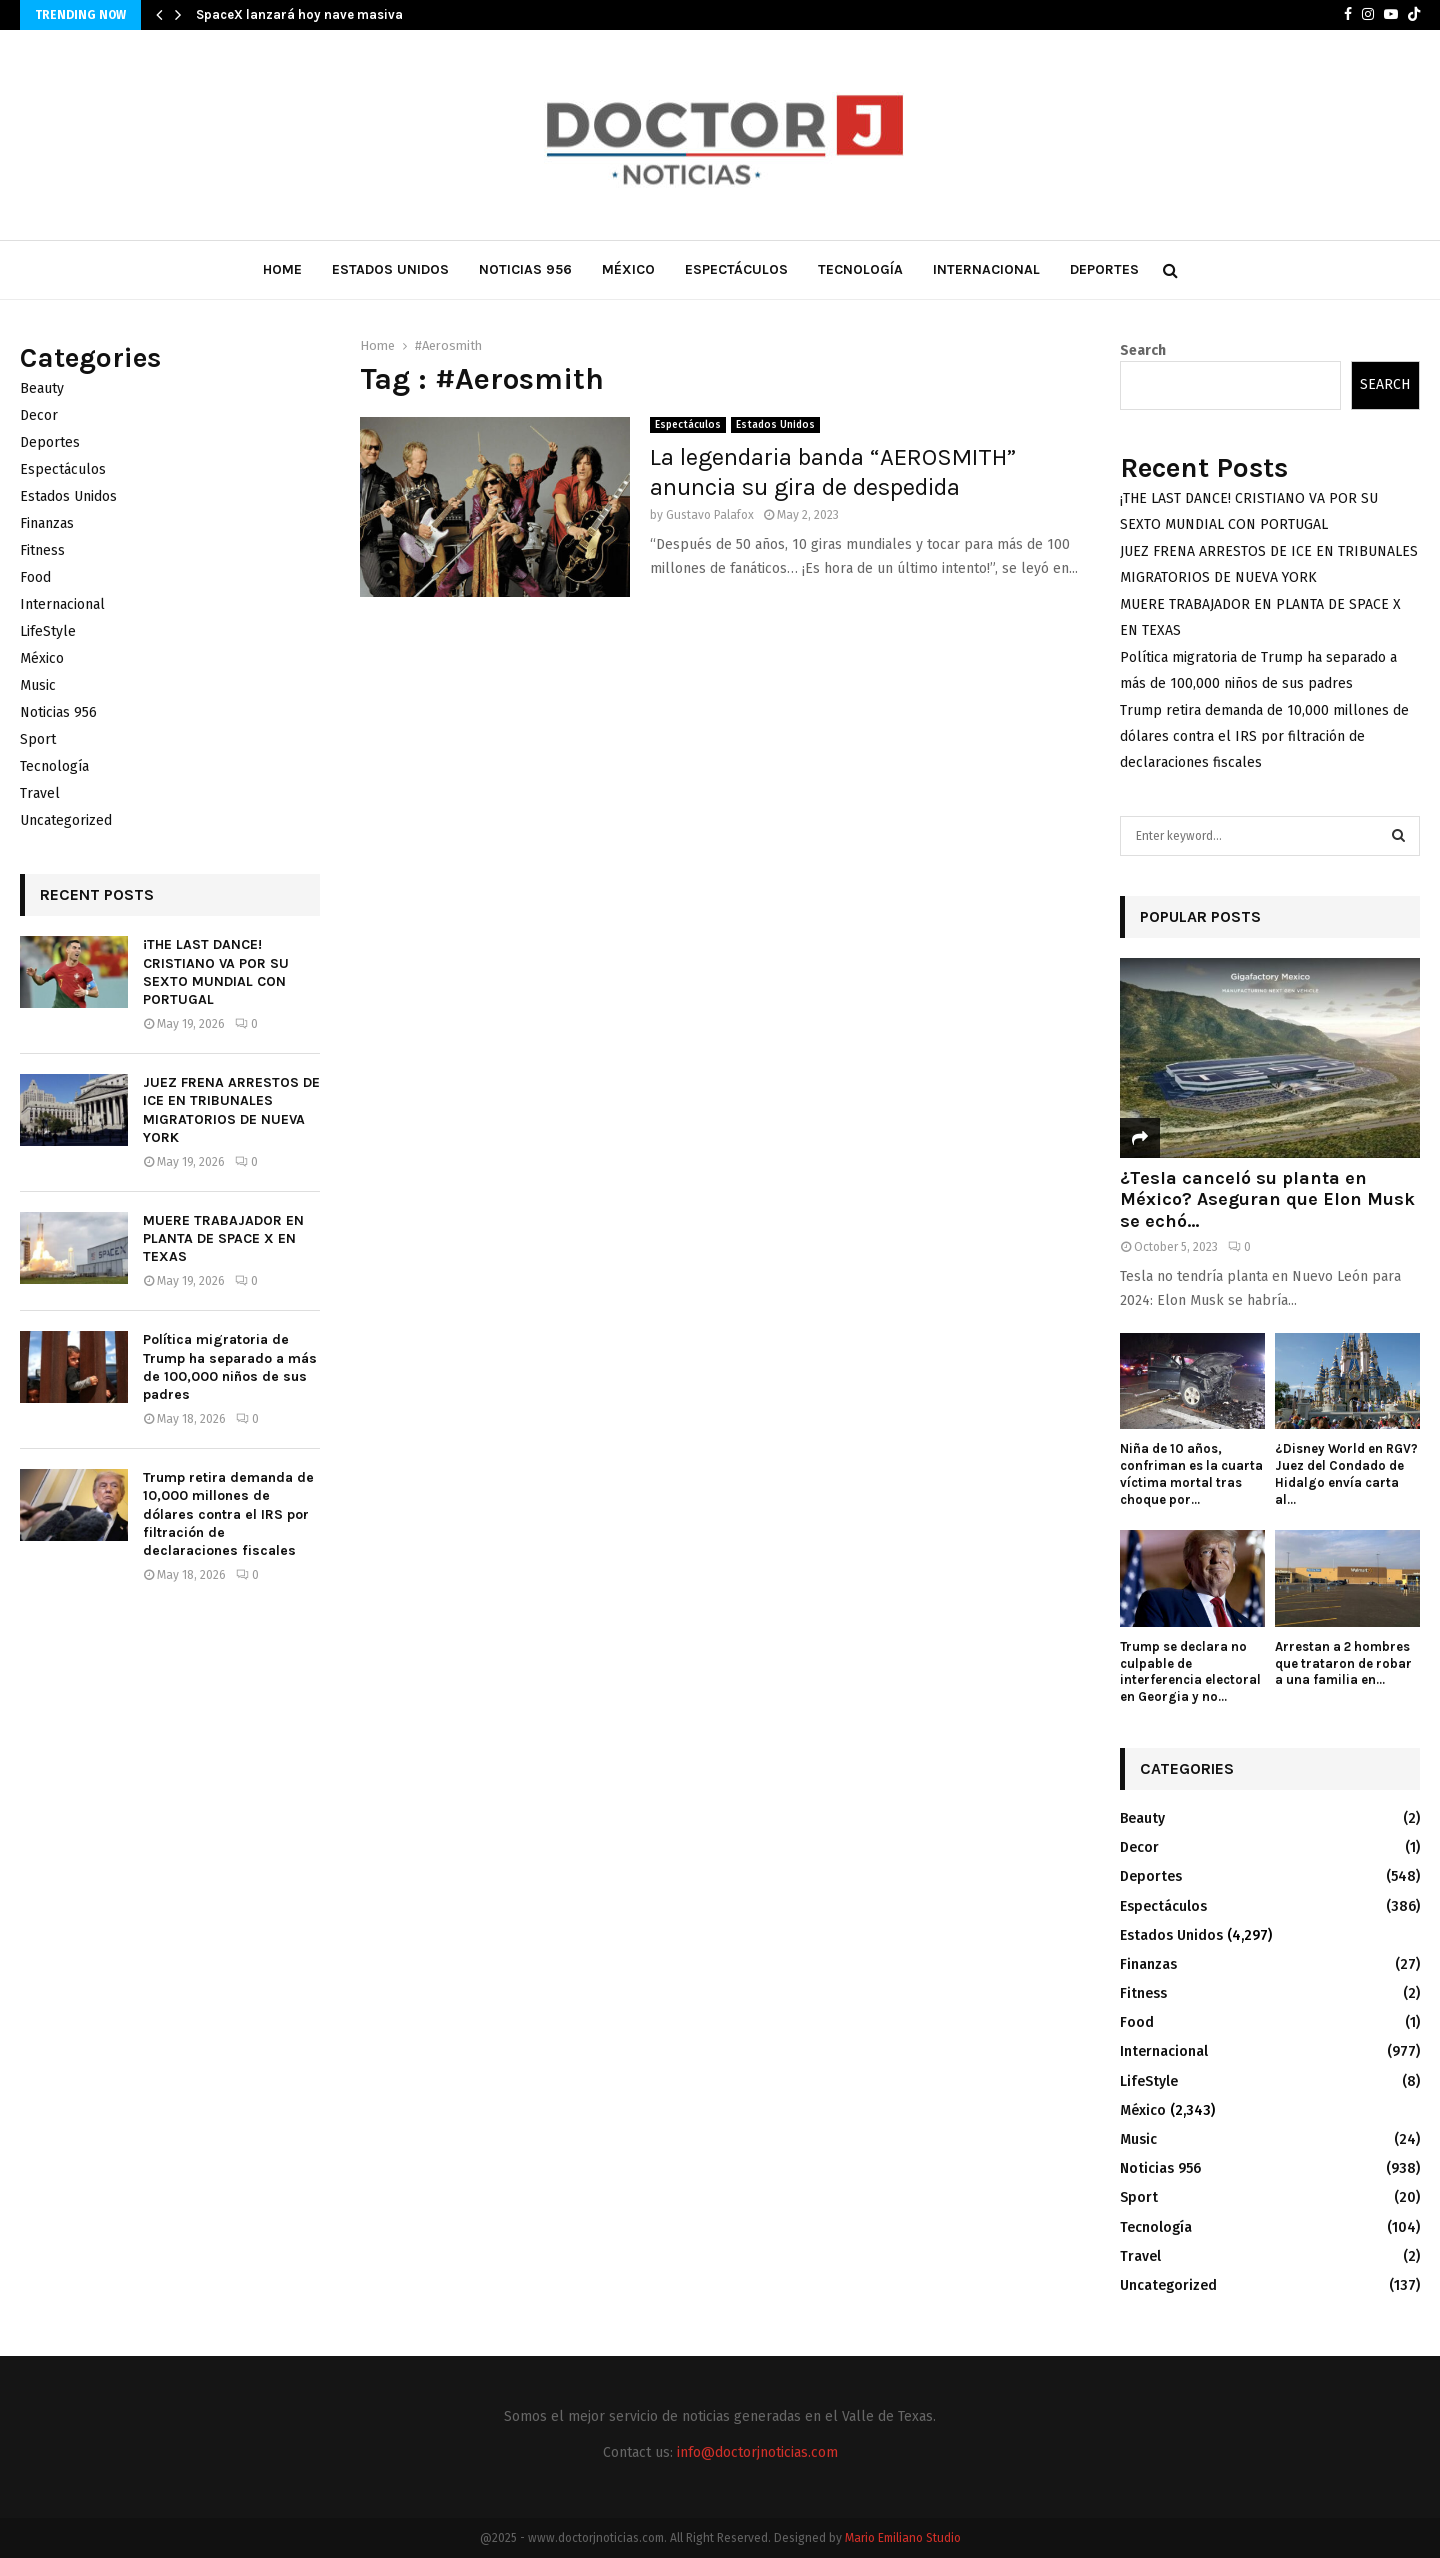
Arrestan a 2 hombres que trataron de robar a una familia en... (1343, 1663)
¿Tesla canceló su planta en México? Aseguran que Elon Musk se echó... (1267, 1199)
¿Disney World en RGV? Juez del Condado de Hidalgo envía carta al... (1346, 1473)
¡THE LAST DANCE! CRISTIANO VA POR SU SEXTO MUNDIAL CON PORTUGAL (216, 972)
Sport (38, 739)
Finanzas (47, 523)
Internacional (986, 269)
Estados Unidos (390, 269)
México (628, 269)
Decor (39, 415)
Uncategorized (66, 820)
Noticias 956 (525, 269)
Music (38, 685)
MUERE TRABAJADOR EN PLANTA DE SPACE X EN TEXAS (223, 1238)
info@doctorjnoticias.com (757, 2452)
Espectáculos (736, 269)
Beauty (42, 388)
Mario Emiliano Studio (903, 2538)
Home (282, 269)
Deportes (1104, 269)
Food (35, 577)
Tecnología (860, 269)
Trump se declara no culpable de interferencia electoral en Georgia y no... (1190, 1671)
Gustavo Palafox (710, 515)
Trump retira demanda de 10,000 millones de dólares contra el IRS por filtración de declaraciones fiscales (228, 1514)
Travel (40, 793)
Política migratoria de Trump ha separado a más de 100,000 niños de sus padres (230, 1367)
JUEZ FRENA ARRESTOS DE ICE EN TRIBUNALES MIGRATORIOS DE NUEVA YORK (231, 1110)
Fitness (42, 550)
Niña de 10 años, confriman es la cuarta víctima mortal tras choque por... (1191, 1473)
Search (1143, 350)
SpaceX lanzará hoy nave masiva (299, 14)
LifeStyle (48, 631)
